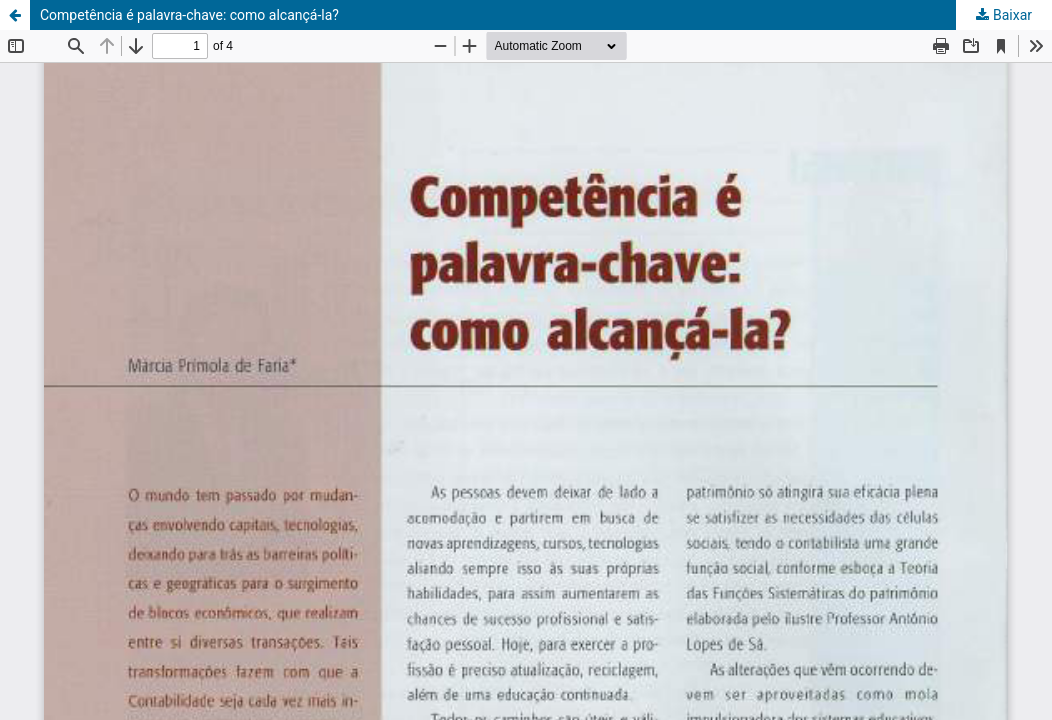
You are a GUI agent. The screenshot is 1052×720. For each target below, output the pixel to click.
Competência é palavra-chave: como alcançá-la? (189, 15)
